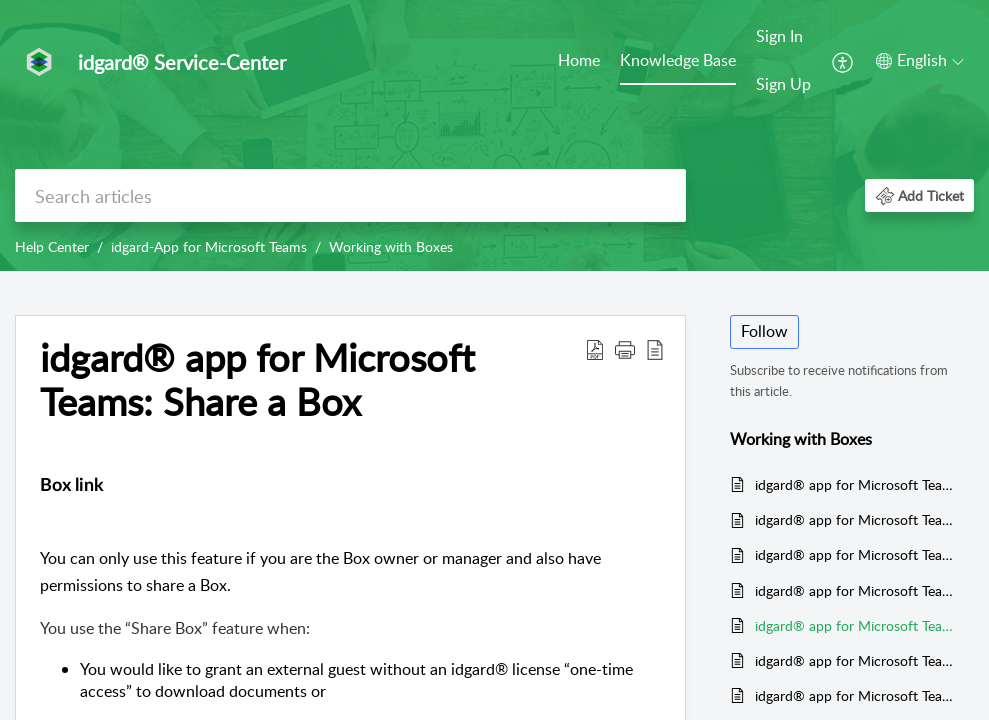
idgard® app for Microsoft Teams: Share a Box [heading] (257, 380)
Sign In (779, 36)
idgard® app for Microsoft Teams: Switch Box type (854, 695)
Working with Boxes (391, 246)
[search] (350, 195)
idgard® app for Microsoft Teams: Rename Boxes (854, 660)
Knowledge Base (678, 60)
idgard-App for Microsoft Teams (209, 246)
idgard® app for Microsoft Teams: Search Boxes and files (854, 590)
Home (579, 60)
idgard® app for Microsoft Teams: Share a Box (854, 625)
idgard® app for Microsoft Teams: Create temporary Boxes (854, 519)
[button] (843, 61)
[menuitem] (579, 62)
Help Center (52, 246)
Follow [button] (764, 331)
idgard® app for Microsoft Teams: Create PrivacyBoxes (854, 484)
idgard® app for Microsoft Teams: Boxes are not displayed (854, 554)
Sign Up (783, 84)
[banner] (494, 135)
